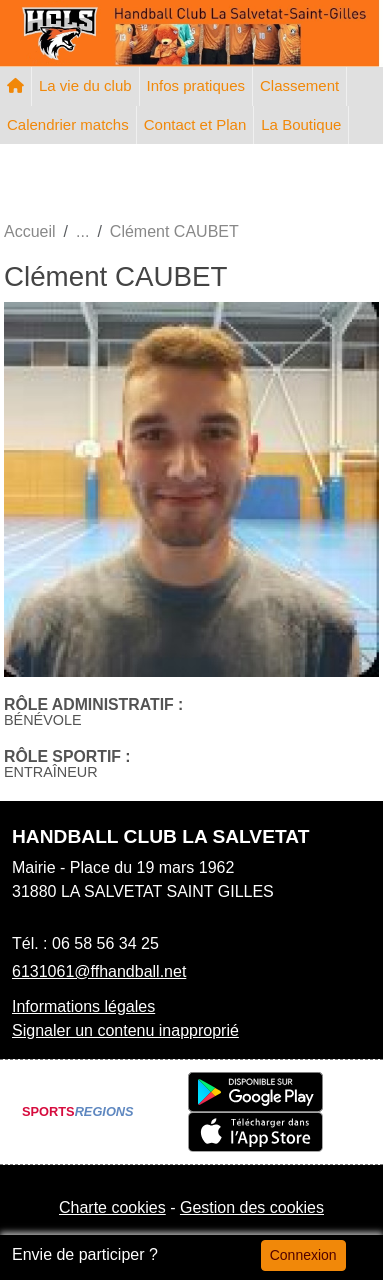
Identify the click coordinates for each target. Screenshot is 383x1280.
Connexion (303, 1255)
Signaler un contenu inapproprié (125, 1030)
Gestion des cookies (252, 1207)
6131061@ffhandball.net (99, 971)
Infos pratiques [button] (196, 85)
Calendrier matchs (68, 124)
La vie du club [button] (85, 85)
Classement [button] (299, 85)
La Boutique (301, 124)
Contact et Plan (195, 124)
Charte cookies (112, 1207)
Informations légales (83, 1006)
